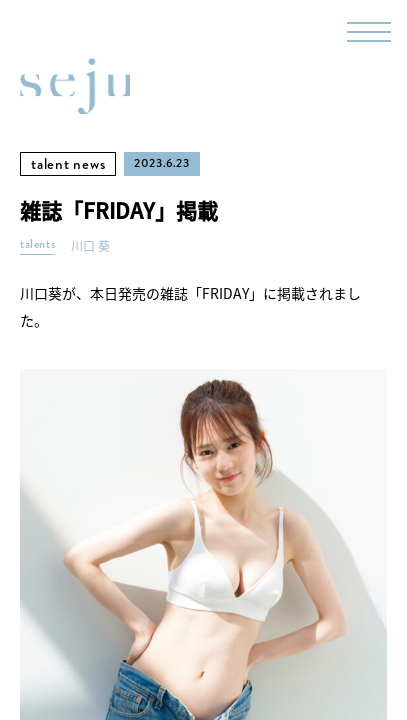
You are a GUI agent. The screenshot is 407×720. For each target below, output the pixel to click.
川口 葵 (90, 246)
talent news (68, 164)
